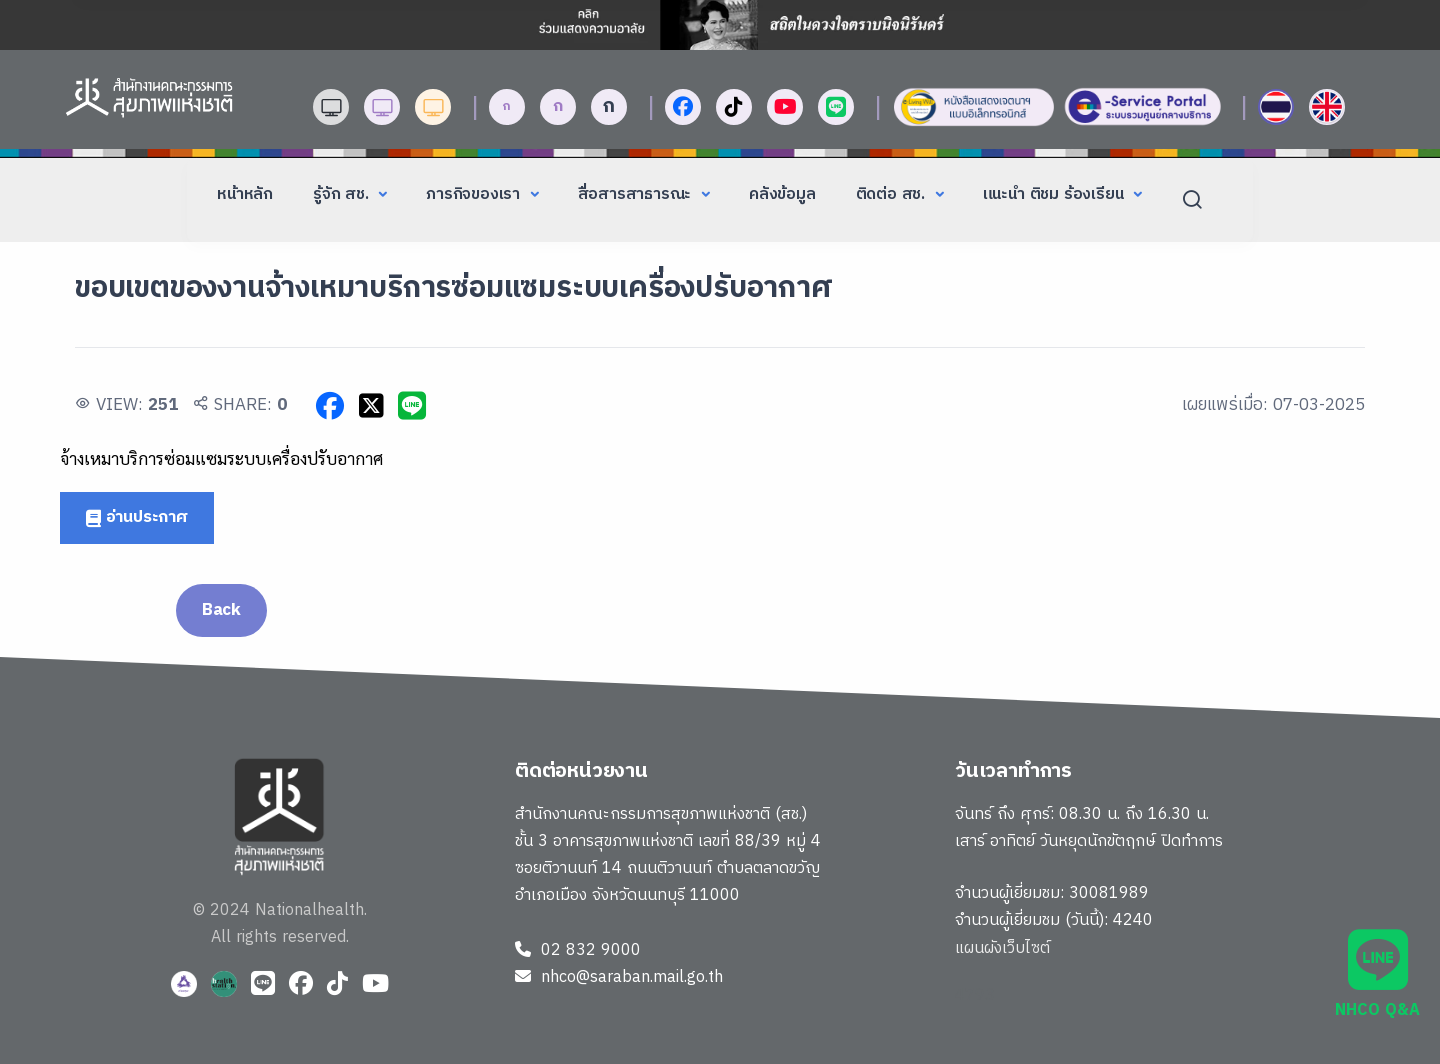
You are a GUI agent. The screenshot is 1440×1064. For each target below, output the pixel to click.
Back (221, 610)
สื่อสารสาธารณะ (637, 194)
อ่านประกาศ (137, 517)
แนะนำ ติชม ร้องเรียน (1056, 194)
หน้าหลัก (245, 194)
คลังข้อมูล (782, 194)
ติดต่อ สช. (893, 194)
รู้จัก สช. (343, 194)
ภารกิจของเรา (475, 194)
